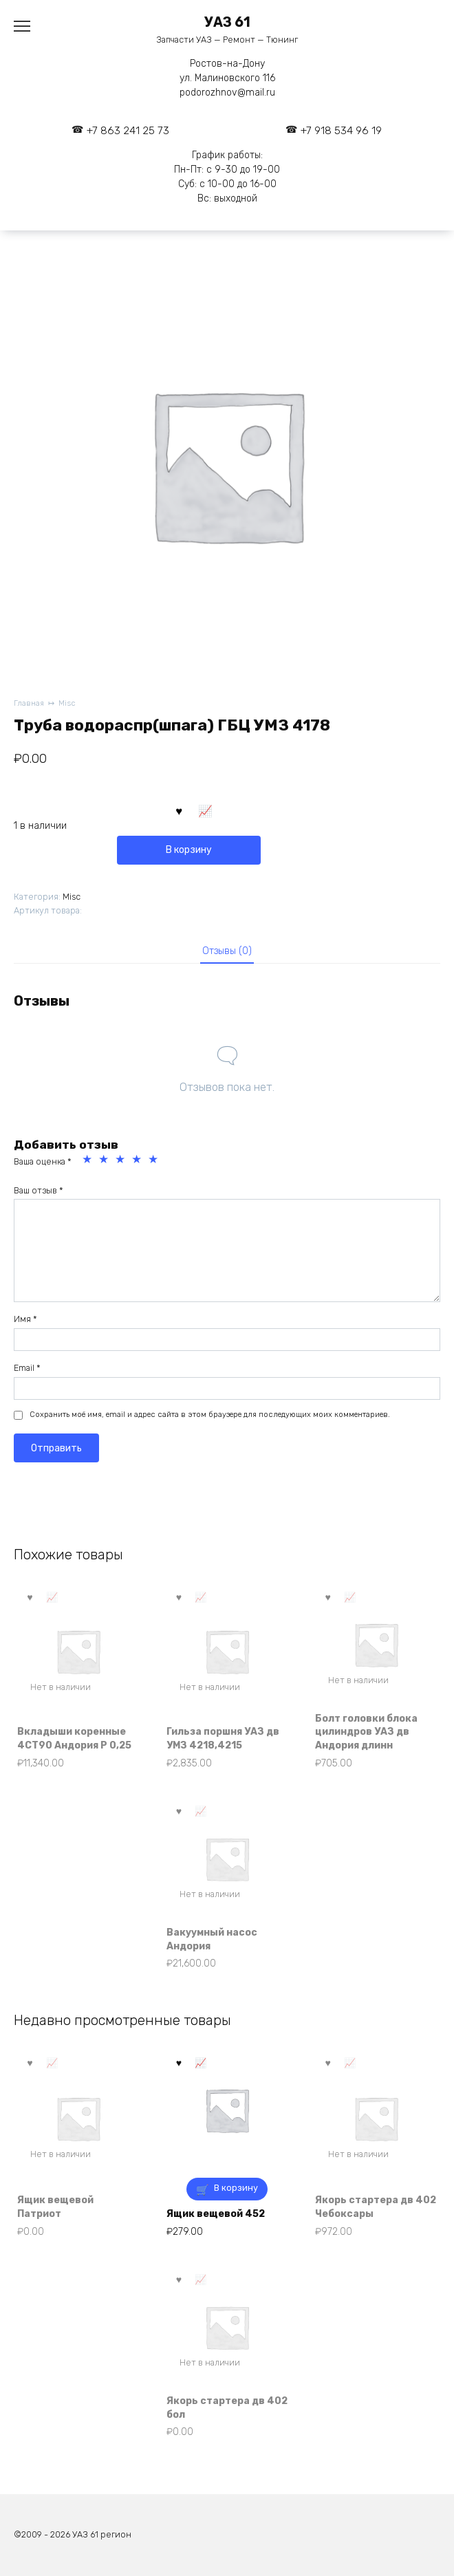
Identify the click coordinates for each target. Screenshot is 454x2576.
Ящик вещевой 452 (215, 2214)
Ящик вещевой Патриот (55, 2207)
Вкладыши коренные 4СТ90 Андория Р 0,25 (74, 1738)
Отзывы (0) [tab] (227, 951)
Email (27, 1368)
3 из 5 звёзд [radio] (122, 1161)
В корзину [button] (236, 2188)
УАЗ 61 (227, 22)
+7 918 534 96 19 (341, 131)
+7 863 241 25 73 (128, 131)
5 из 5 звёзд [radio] (155, 1161)
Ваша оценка (43, 1161)
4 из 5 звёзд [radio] (138, 1161)
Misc (67, 703)
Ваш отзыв (38, 1190)
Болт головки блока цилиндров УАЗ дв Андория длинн (366, 1732)
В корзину (189, 850)
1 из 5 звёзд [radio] (89, 1161)
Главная (29, 703)
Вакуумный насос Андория (211, 1939)
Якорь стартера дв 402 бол (227, 2408)
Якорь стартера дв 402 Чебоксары (375, 2207)
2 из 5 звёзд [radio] (105, 1161)
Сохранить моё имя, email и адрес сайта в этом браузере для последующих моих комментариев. (210, 1414)
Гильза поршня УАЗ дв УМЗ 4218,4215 (222, 1738)
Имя (25, 1319)
